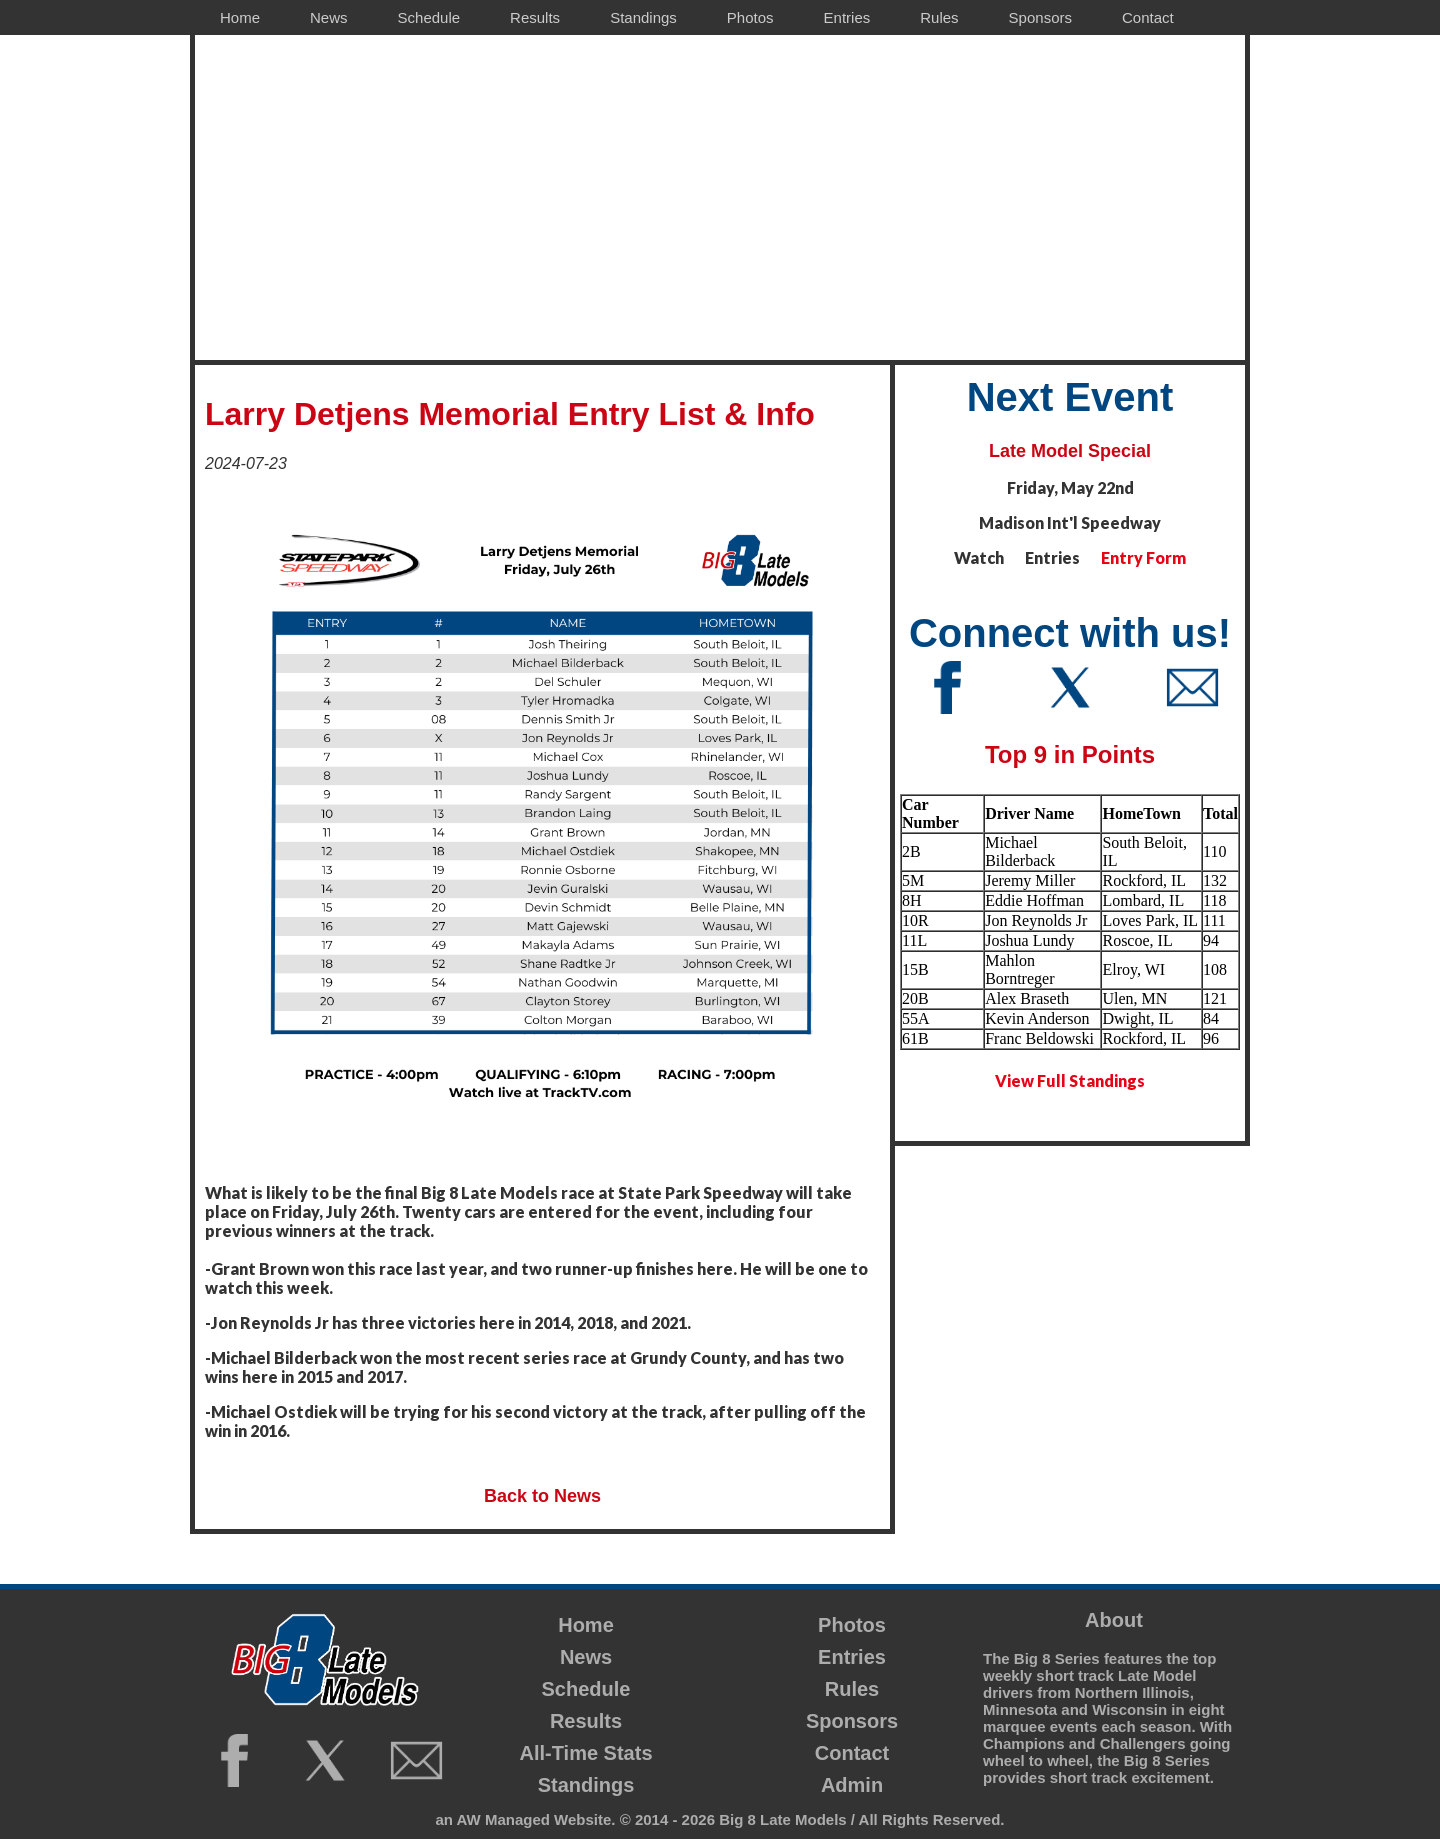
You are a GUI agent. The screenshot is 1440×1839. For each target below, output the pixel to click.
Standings (586, 1785)
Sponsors (852, 1721)
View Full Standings (1070, 1080)
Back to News (542, 1496)
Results (586, 1721)
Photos (852, 1625)
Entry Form (1143, 557)
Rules (852, 1689)
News (586, 1657)
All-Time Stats (586, 1753)
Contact (852, 1753)
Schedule (586, 1689)
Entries (852, 1657)
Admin (852, 1785)
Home (586, 1625)
